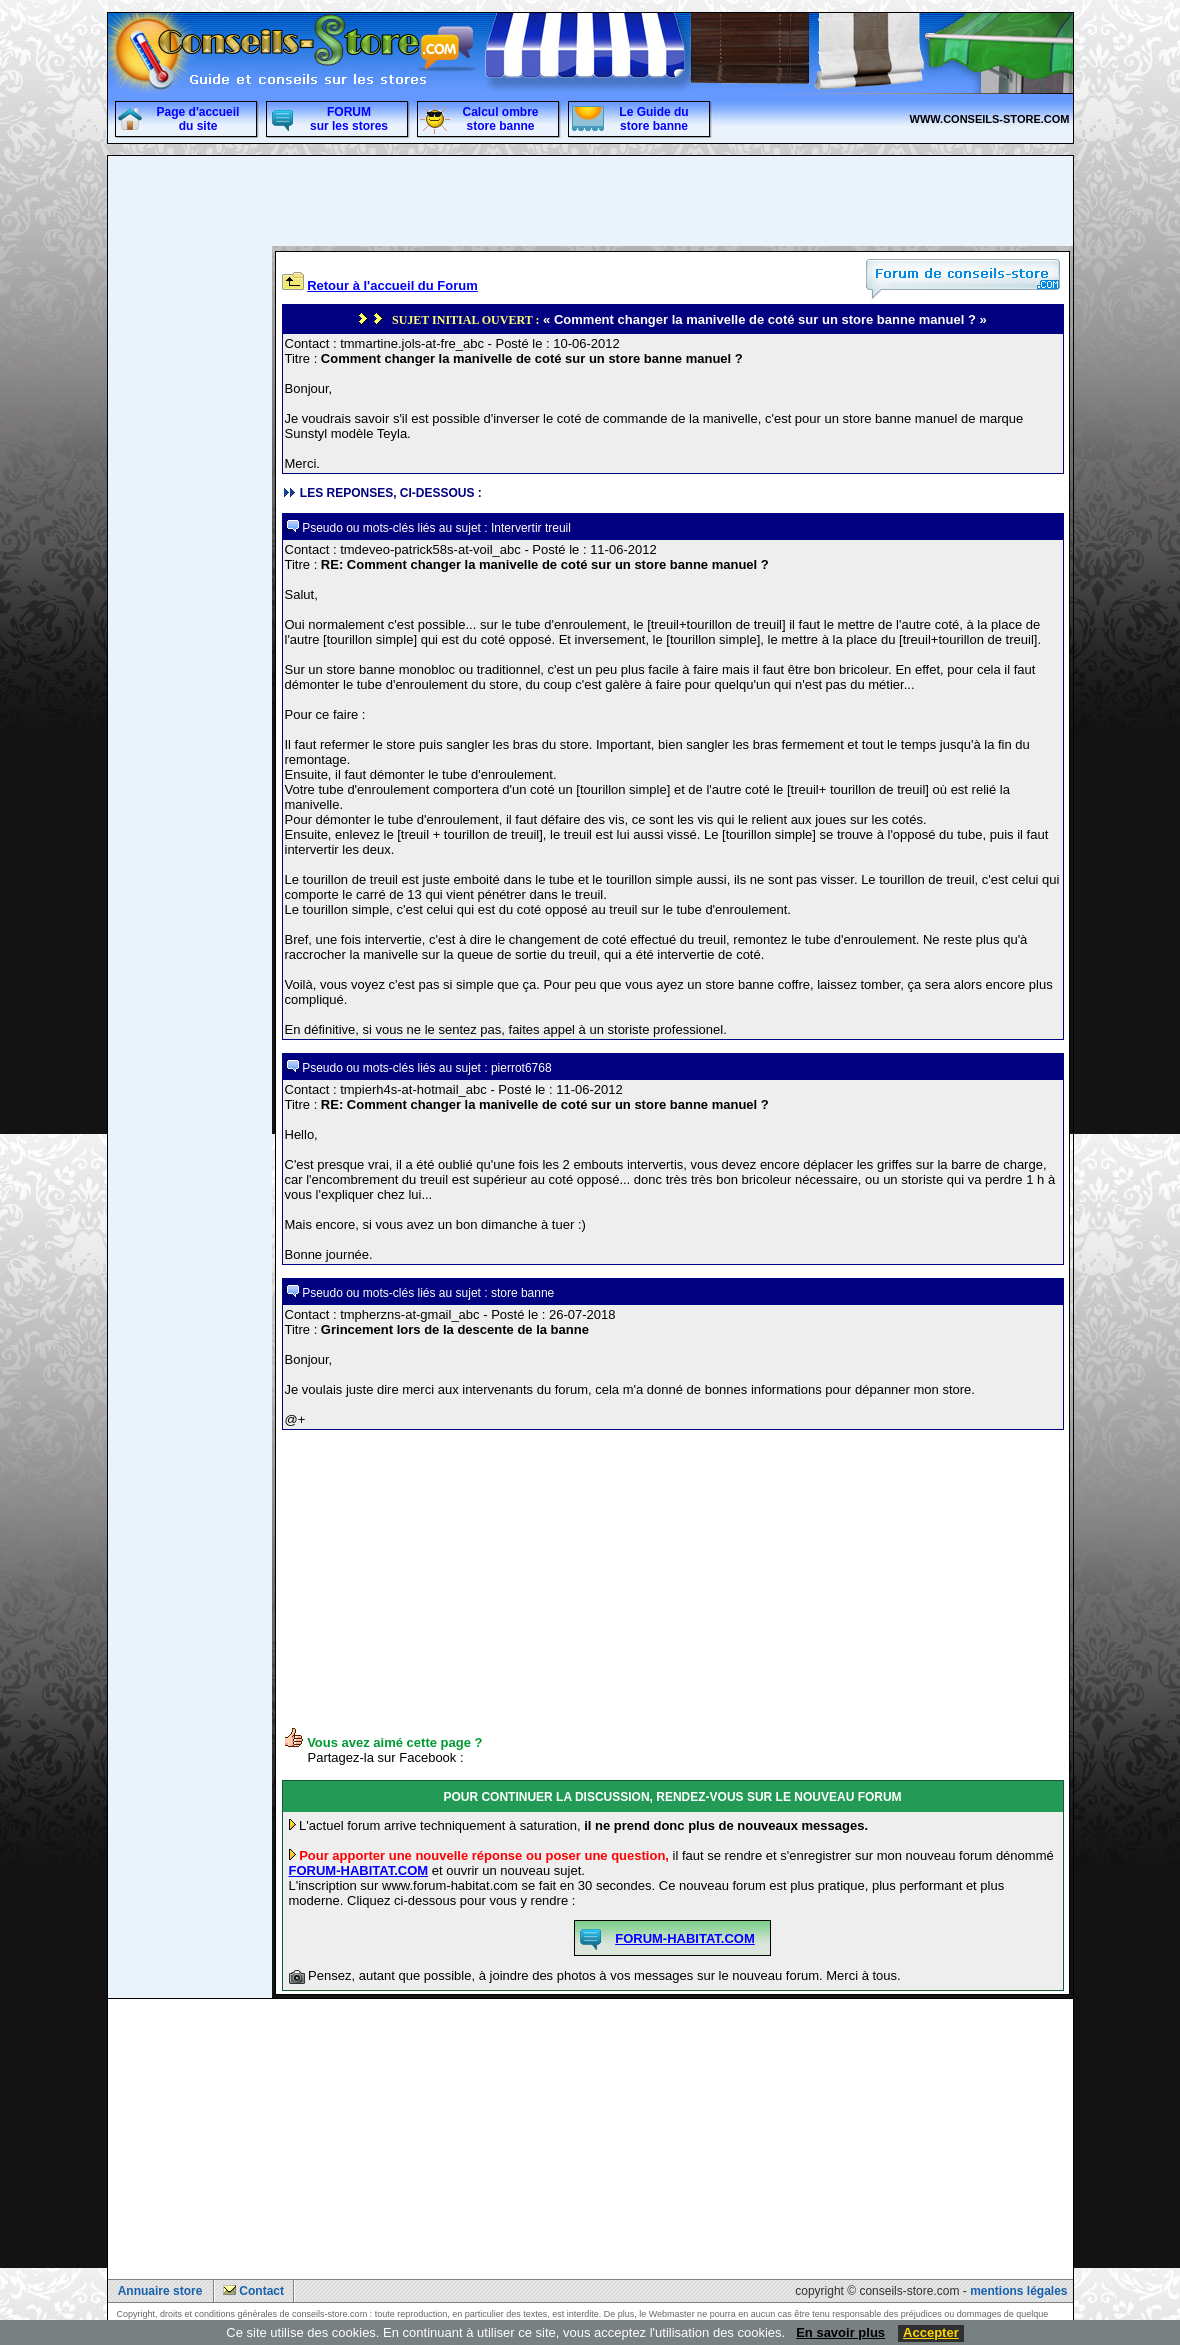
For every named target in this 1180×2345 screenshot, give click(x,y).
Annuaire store (160, 2291)
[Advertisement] (190, 551)
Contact (261, 2291)
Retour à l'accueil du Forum (392, 285)
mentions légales (1018, 2291)
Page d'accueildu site (198, 119)
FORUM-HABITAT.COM (359, 1870)
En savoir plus (840, 2332)
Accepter (931, 2332)
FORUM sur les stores (349, 119)
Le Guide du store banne (653, 119)
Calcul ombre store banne (500, 119)
